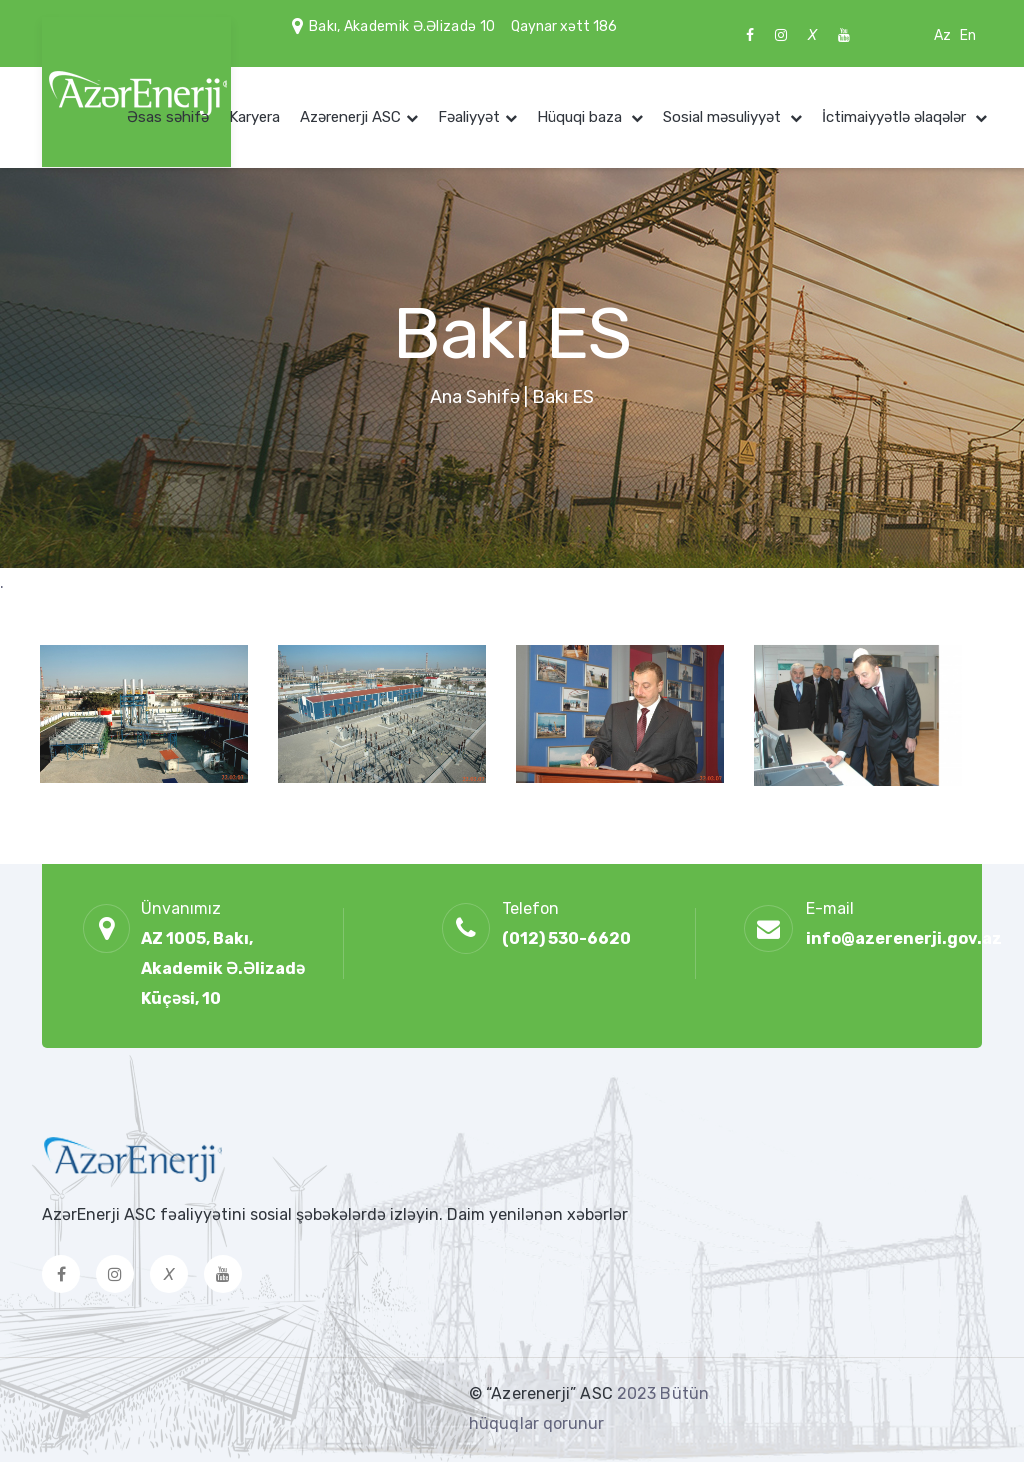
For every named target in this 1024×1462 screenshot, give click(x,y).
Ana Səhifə (475, 397)
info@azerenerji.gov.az (904, 938)
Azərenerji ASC (350, 117)
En (968, 35)
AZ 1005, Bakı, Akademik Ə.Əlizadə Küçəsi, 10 (223, 968)
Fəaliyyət (469, 117)
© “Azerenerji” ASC (543, 1393)
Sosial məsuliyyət (724, 117)
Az (942, 35)
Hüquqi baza (581, 117)
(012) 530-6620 (566, 938)
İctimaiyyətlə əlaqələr (896, 117)
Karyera (254, 117)
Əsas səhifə (168, 117)
